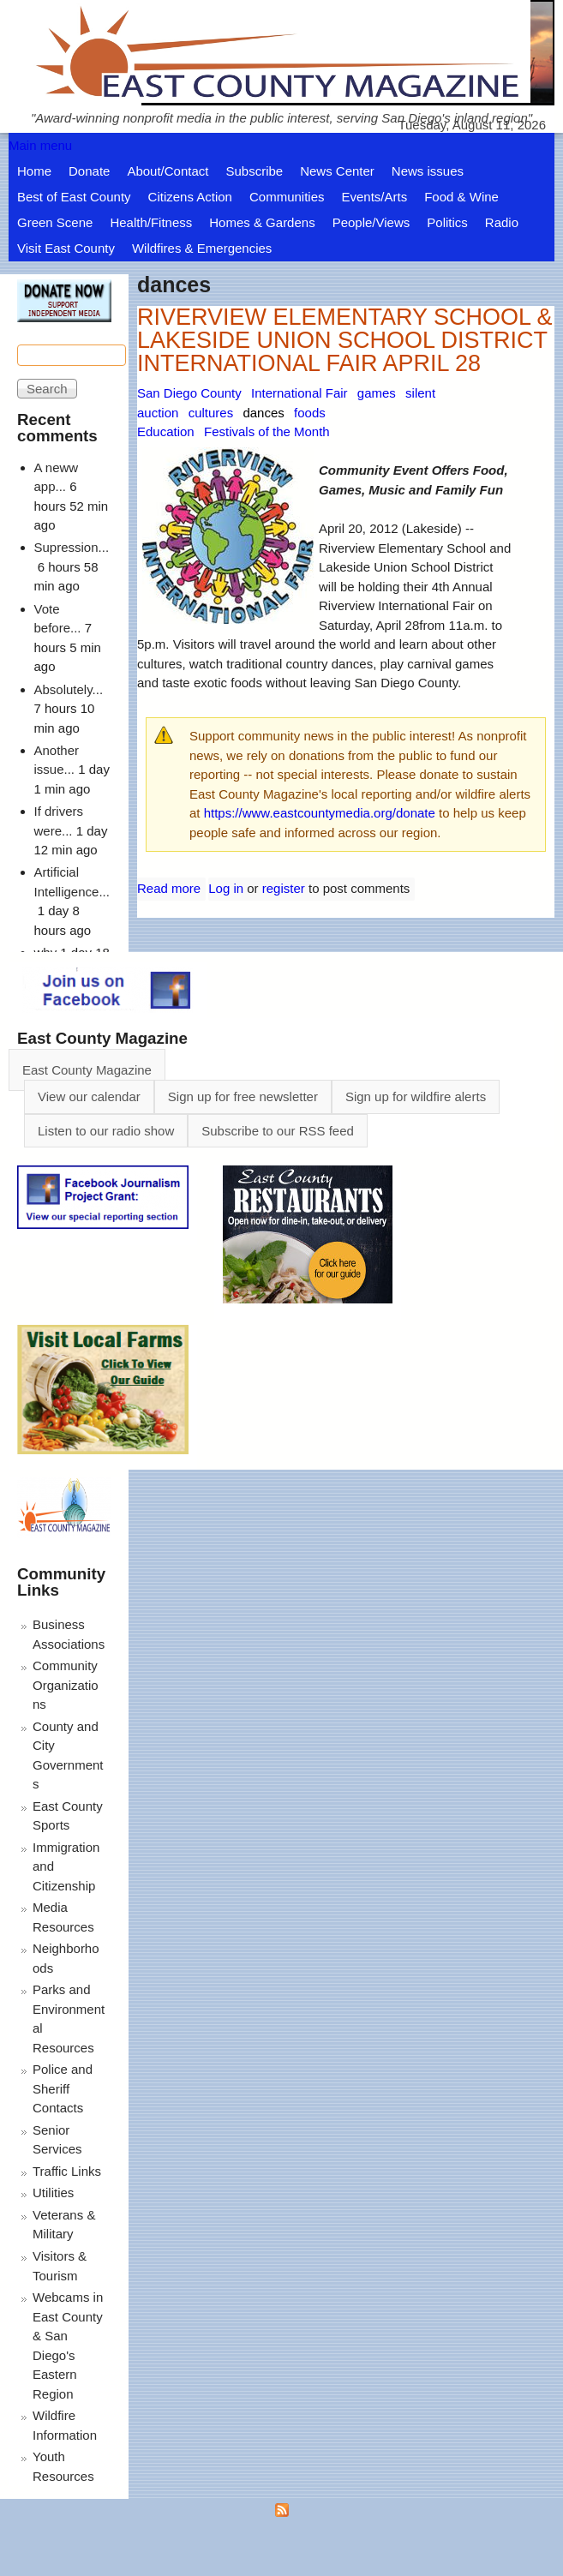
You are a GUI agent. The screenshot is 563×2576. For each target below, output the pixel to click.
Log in (225, 888)
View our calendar (89, 1096)
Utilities (53, 2192)
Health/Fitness (151, 222)
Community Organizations (66, 1684)
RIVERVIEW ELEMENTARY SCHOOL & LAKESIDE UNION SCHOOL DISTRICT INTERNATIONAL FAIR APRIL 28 (345, 340)
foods (310, 412)
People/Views (371, 222)
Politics (447, 222)
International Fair (299, 393)
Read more (169, 888)
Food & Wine (461, 196)
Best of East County (74, 196)
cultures (211, 412)
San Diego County (189, 393)
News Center (337, 171)
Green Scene (55, 222)
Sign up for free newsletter (243, 1096)
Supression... (72, 547)
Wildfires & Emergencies (202, 248)
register (283, 888)
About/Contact (167, 171)
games (376, 393)
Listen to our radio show (106, 1130)
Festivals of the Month (267, 431)
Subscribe (254, 171)
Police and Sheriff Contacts (63, 2088)
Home (34, 171)
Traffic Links (67, 2171)
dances (263, 412)
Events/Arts (375, 196)
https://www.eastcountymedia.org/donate (319, 813)
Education (166, 431)
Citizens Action (190, 196)
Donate (89, 171)
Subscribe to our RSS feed (277, 1130)
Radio (501, 222)
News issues (428, 171)
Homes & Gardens (261, 222)
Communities (287, 196)
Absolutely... (69, 689)
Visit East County (66, 248)
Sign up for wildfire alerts (415, 1096)
